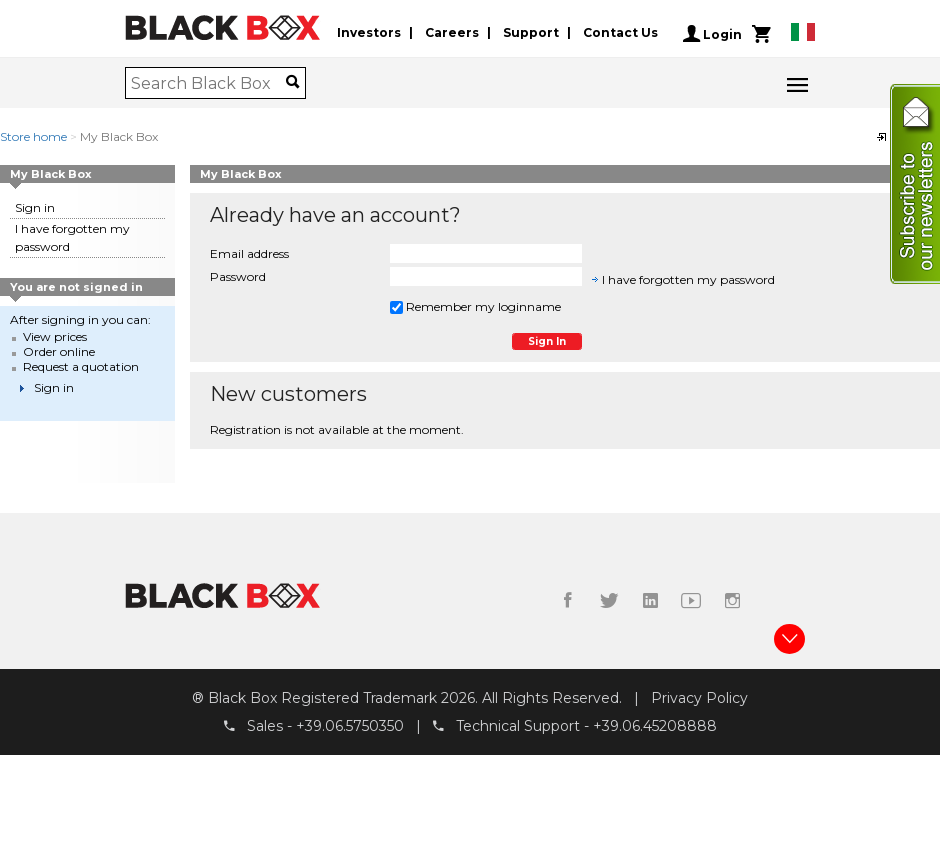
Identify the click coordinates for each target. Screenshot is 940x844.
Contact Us (620, 33)
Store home (33, 136)
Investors (369, 33)
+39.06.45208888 (655, 727)
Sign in (35, 207)
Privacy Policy (699, 698)
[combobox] (208, 83)
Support (531, 33)
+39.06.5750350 (350, 727)
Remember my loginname (475, 306)
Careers (452, 33)
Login (712, 34)
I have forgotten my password (688, 279)
